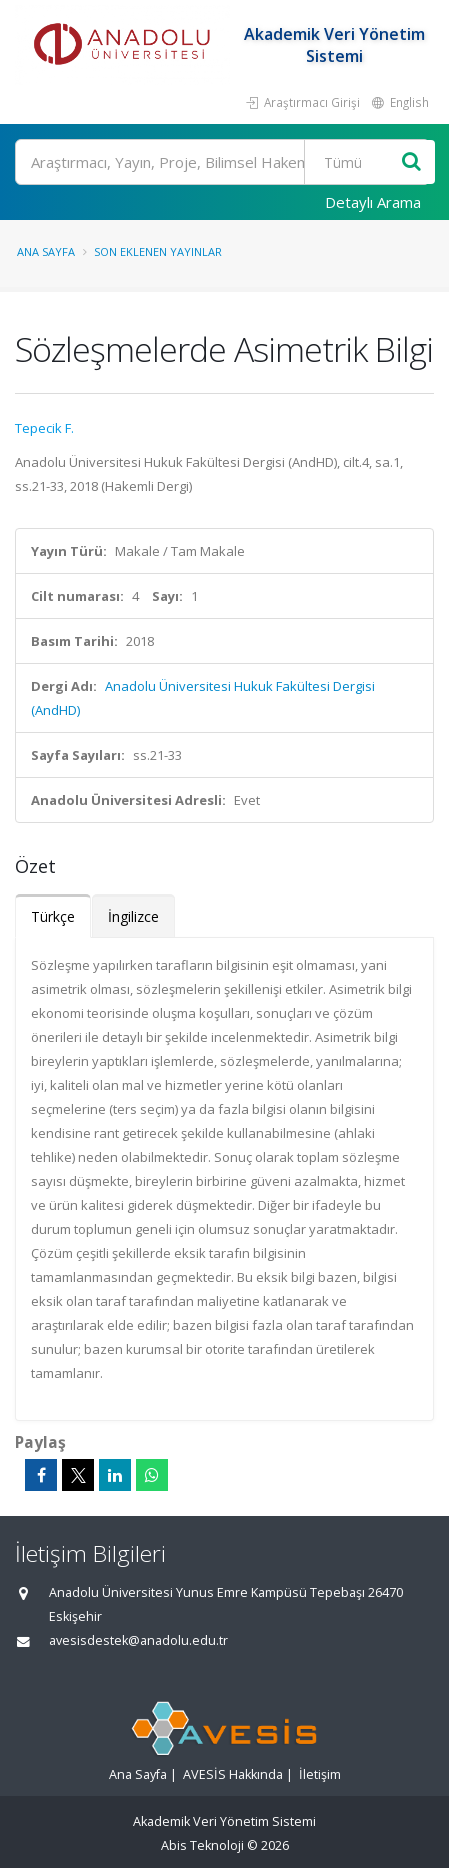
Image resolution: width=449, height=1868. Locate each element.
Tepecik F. (44, 428)
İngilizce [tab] (133, 916)
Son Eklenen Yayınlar (158, 251)
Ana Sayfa (46, 251)
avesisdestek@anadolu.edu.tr (138, 1640)
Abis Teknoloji (202, 1845)
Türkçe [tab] (53, 916)
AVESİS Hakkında (233, 1774)
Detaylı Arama (373, 202)
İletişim (320, 1774)
